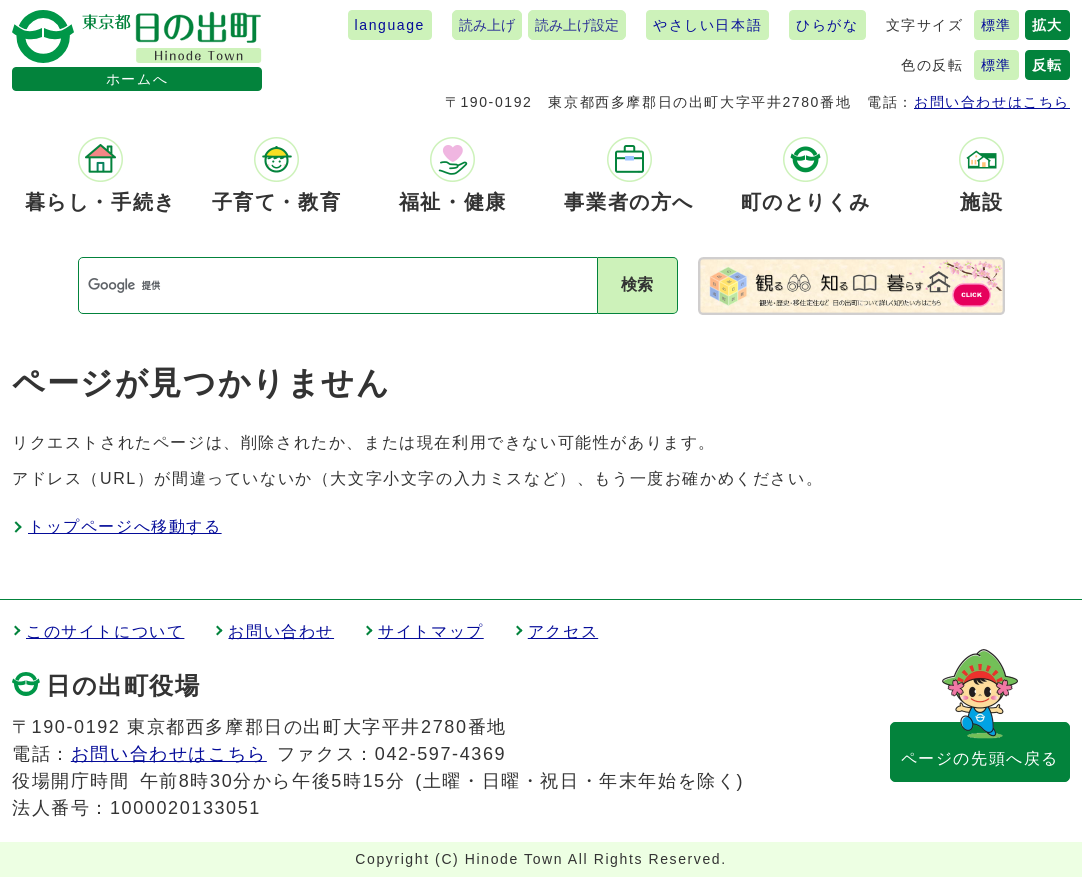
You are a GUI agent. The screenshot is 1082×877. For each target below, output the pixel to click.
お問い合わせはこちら (992, 102)
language (390, 25)
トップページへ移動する (125, 526)
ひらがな (827, 25)
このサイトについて (105, 631)
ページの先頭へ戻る (980, 758)
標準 (996, 25)
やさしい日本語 (707, 25)
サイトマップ (431, 631)
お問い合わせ (281, 631)
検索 (637, 284)
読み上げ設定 (577, 25)
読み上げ (487, 25)
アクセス (563, 631)
